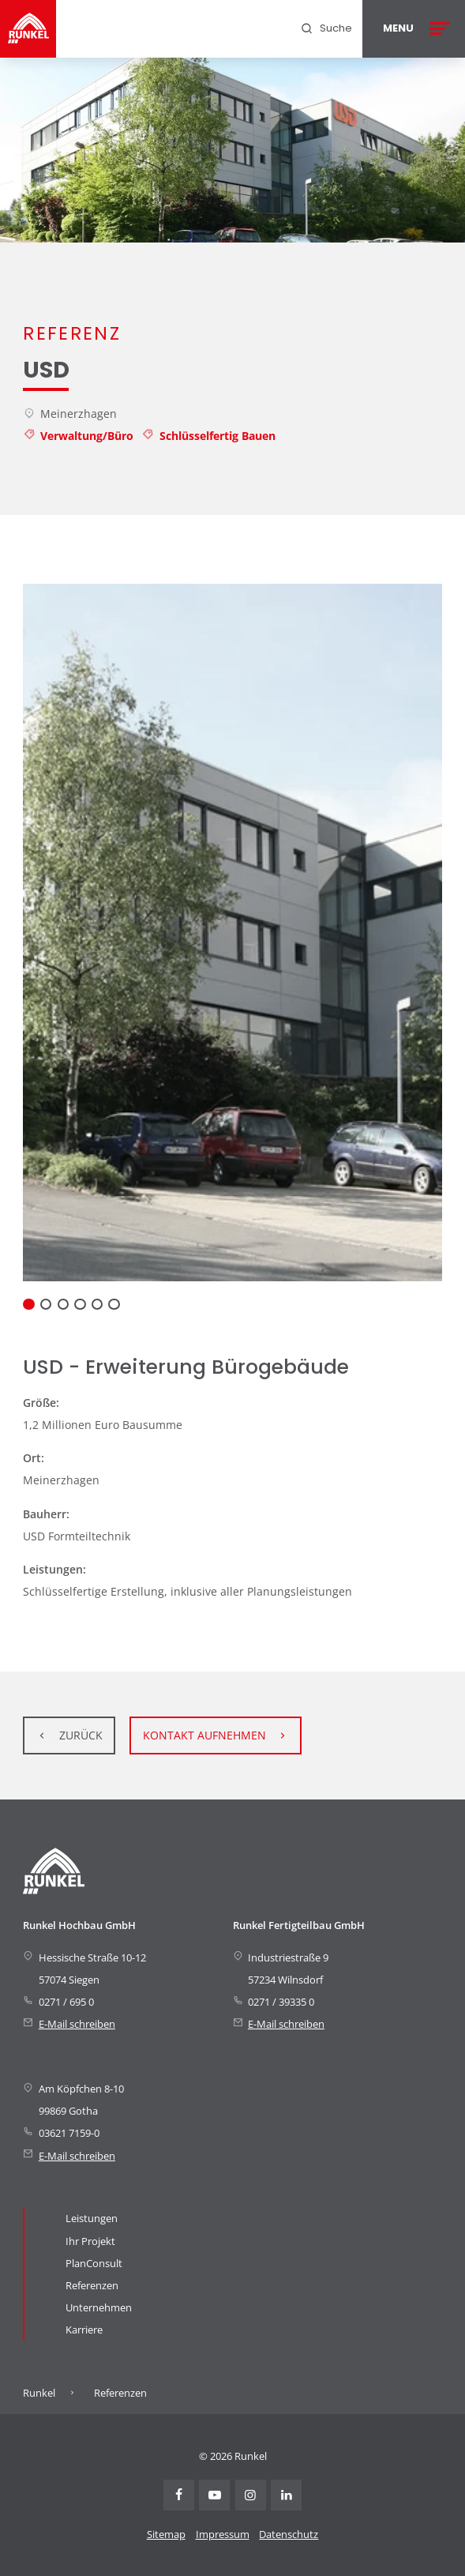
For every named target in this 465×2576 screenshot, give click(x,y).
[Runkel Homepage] (28, 29)
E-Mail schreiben (77, 2024)
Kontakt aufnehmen (204, 1735)
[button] (28, 1304)
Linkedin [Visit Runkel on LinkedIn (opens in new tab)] (286, 2495)
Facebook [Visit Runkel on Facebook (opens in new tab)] (178, 2495)
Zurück (81, 1735)
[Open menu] (413, 29)
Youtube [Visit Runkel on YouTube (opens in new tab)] (214, 2495)
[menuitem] (325, 28)
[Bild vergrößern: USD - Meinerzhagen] (232, 933)
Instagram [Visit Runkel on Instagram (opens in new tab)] (250, 2495)
